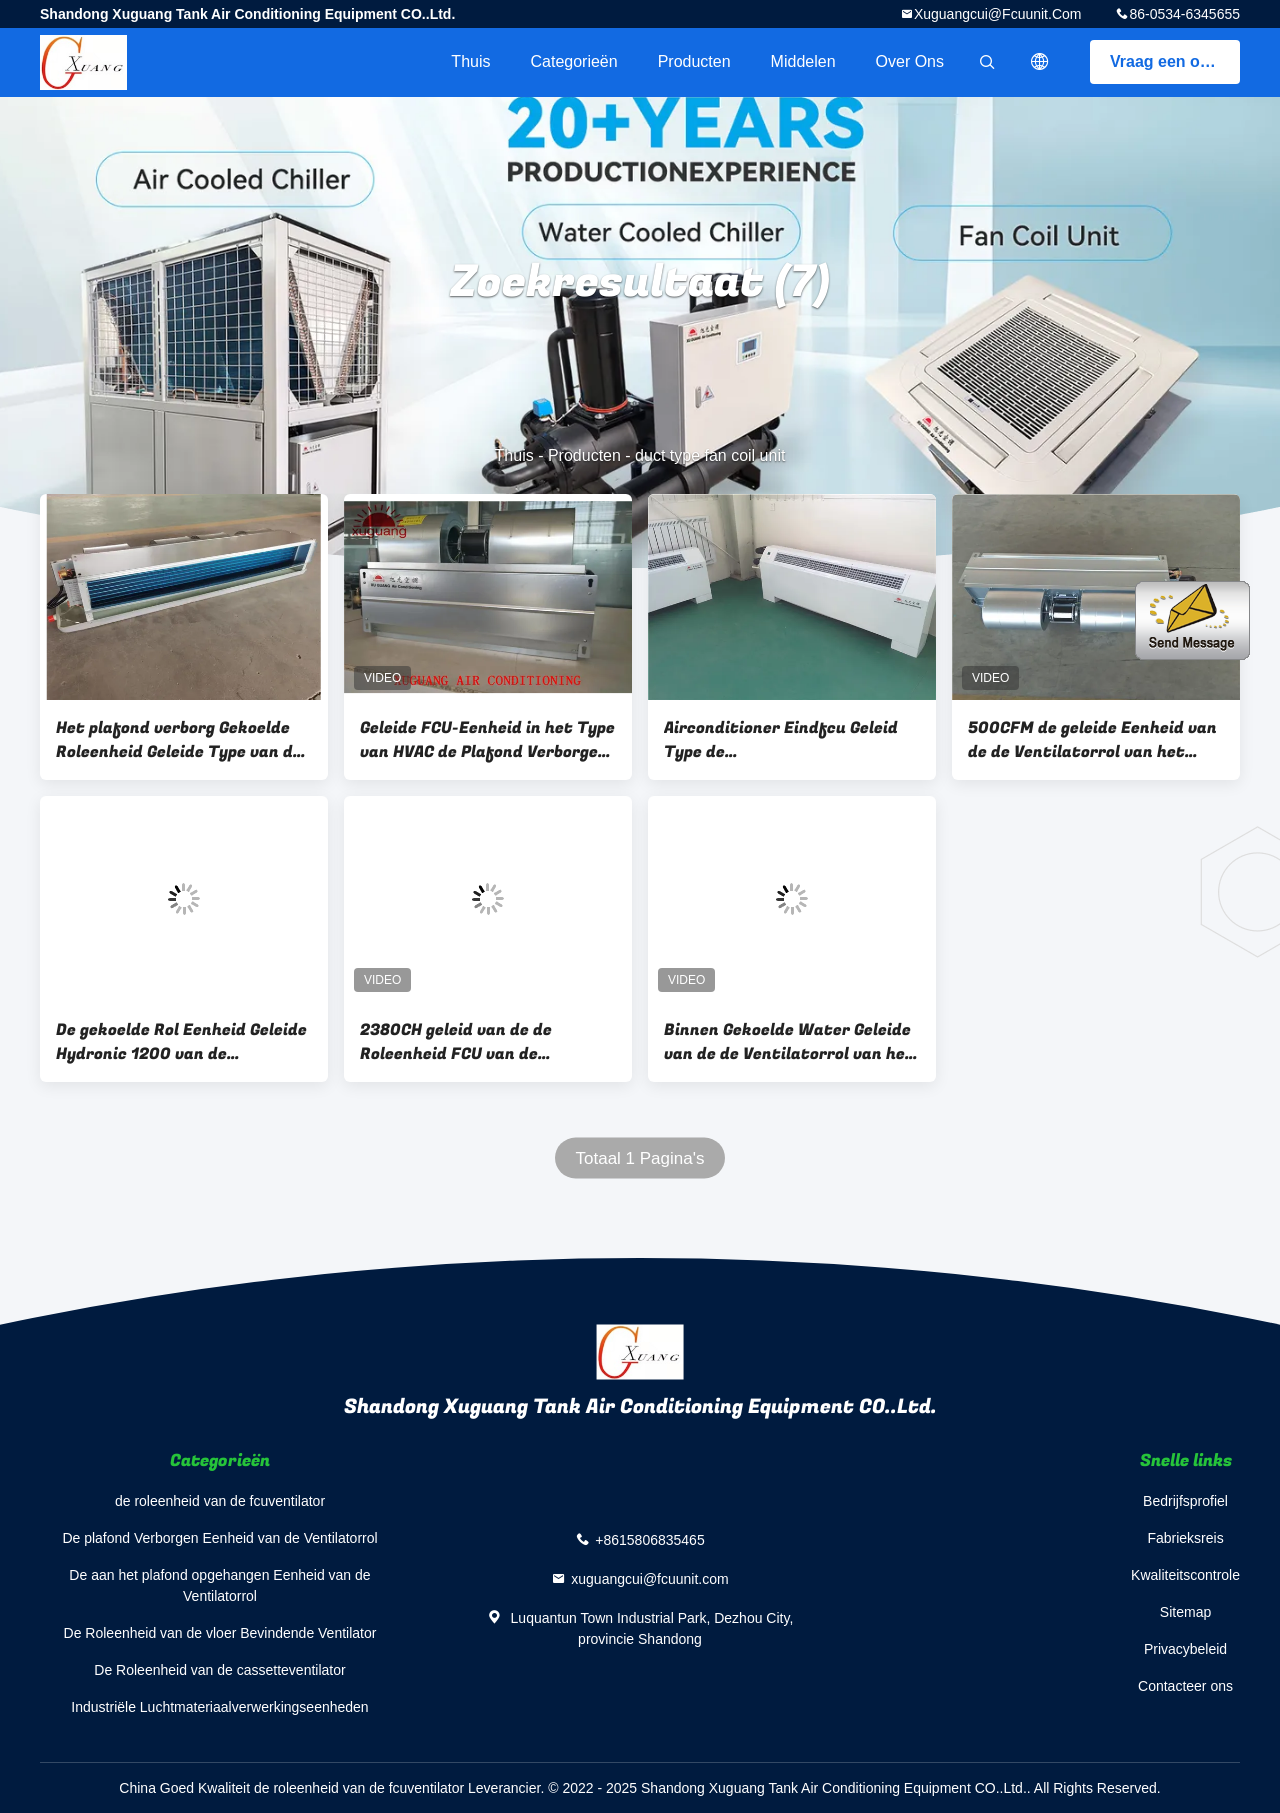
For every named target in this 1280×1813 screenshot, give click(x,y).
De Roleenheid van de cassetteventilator (219, 1670)
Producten (694, 61)
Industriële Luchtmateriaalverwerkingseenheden (219, 1707)
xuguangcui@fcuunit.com (998, 14)
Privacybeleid (1185, 1649)
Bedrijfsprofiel (1185, 1501)
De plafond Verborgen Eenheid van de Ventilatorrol (219, 1538)
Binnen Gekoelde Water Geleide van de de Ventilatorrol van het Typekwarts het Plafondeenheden (789, 1042)
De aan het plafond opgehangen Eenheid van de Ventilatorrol (219, 1585)
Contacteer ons (1185, 1686)
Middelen (803, 61)
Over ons (910, 61)
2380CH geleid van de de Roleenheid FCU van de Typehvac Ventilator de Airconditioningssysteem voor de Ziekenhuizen (480, 1042)
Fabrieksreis (1185, 1538)
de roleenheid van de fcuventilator (220, 1501)
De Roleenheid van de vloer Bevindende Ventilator (220, 1633)
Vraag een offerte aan (1175, 61)
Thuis (470, 61)
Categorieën (573, 61)
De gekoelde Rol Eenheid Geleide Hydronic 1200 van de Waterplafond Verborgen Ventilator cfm (181, 1042)
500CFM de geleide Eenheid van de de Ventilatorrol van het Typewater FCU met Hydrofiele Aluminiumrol (1092, 740)
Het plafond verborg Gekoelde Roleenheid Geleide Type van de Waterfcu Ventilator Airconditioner (179, 740)
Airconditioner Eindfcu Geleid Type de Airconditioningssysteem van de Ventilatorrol (781, 740)
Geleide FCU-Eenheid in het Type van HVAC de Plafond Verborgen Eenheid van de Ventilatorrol (487, 740)
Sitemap (1185, 1612)
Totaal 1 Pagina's (640, 1158)
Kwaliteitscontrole (1185, 1575)
